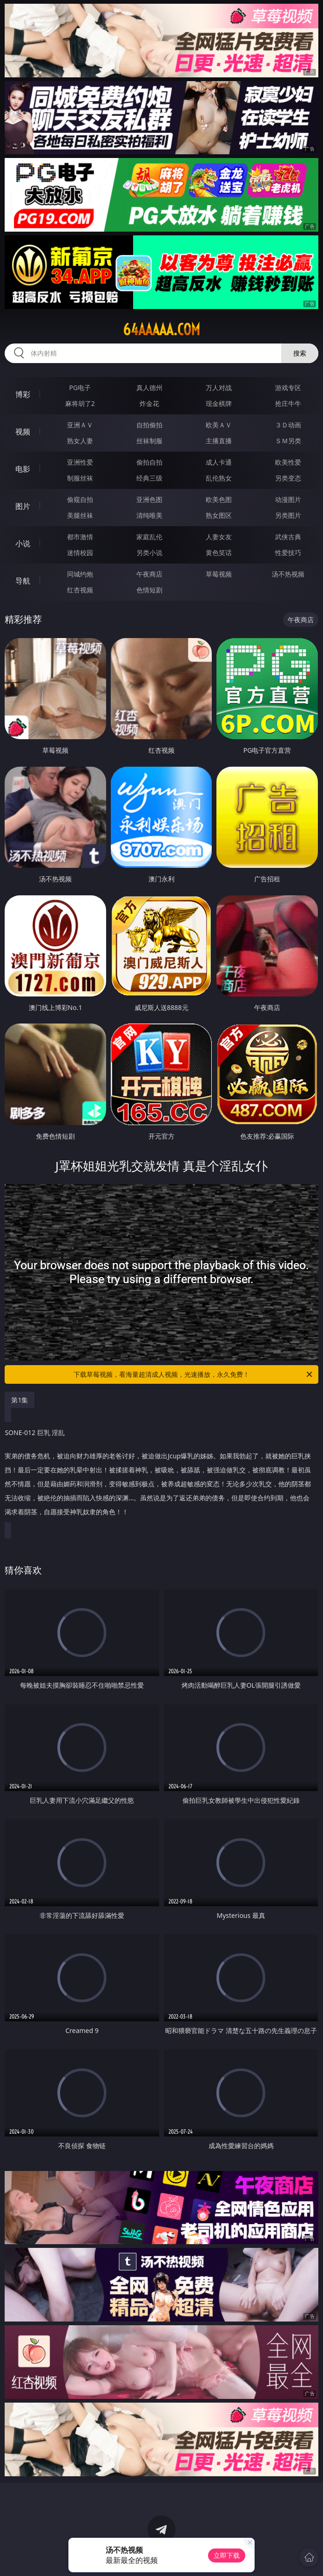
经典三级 (149, 478)
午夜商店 (149, 574)
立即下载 (227, 2555)
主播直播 (219, 440)
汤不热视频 (288, 574)
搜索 (299, 353)
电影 (22, 469)
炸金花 (149, 403)
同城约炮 (80, 574)
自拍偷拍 (149, 424)
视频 (22, 431)
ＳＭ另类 (288, 440)
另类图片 (288, 515)
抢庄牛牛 (288, 403)
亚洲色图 (149, 499)
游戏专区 (288, 387)
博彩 (22, 394)
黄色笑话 (219, 552)
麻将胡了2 (80, 403)
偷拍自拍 (149, 462)
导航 (22, 581)
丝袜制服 (149, 440)
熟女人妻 (80, 440)
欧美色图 (219, 499)
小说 (22, 543)
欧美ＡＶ (219, 424)
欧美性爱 (288, 462)
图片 (22, 506)
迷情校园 (80, 552)
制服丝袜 (80, 478)
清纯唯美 (149, 515)
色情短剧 (149, 589)
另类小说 (149, 552)
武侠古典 (288, 536)
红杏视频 (80, 589)
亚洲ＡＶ (80, 424)
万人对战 (219, 387)
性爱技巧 (288, 552)
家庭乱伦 (149, 536)
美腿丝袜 (80, 515)
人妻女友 (219, 536)
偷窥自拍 (80, 499)
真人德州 (149, 387)
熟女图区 (219, 515)
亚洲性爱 (80, 462)
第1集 (19, 1399)
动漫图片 (288, 499)
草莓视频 (219, 574)
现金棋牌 (219, 403)
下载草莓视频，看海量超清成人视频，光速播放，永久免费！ (194, 1374)
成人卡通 (219, 462)
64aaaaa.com (161, 329)
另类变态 (288, 478)
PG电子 (80, 387)
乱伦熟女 (219, 478)
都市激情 (80, 536)
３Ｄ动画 (288, 424)
